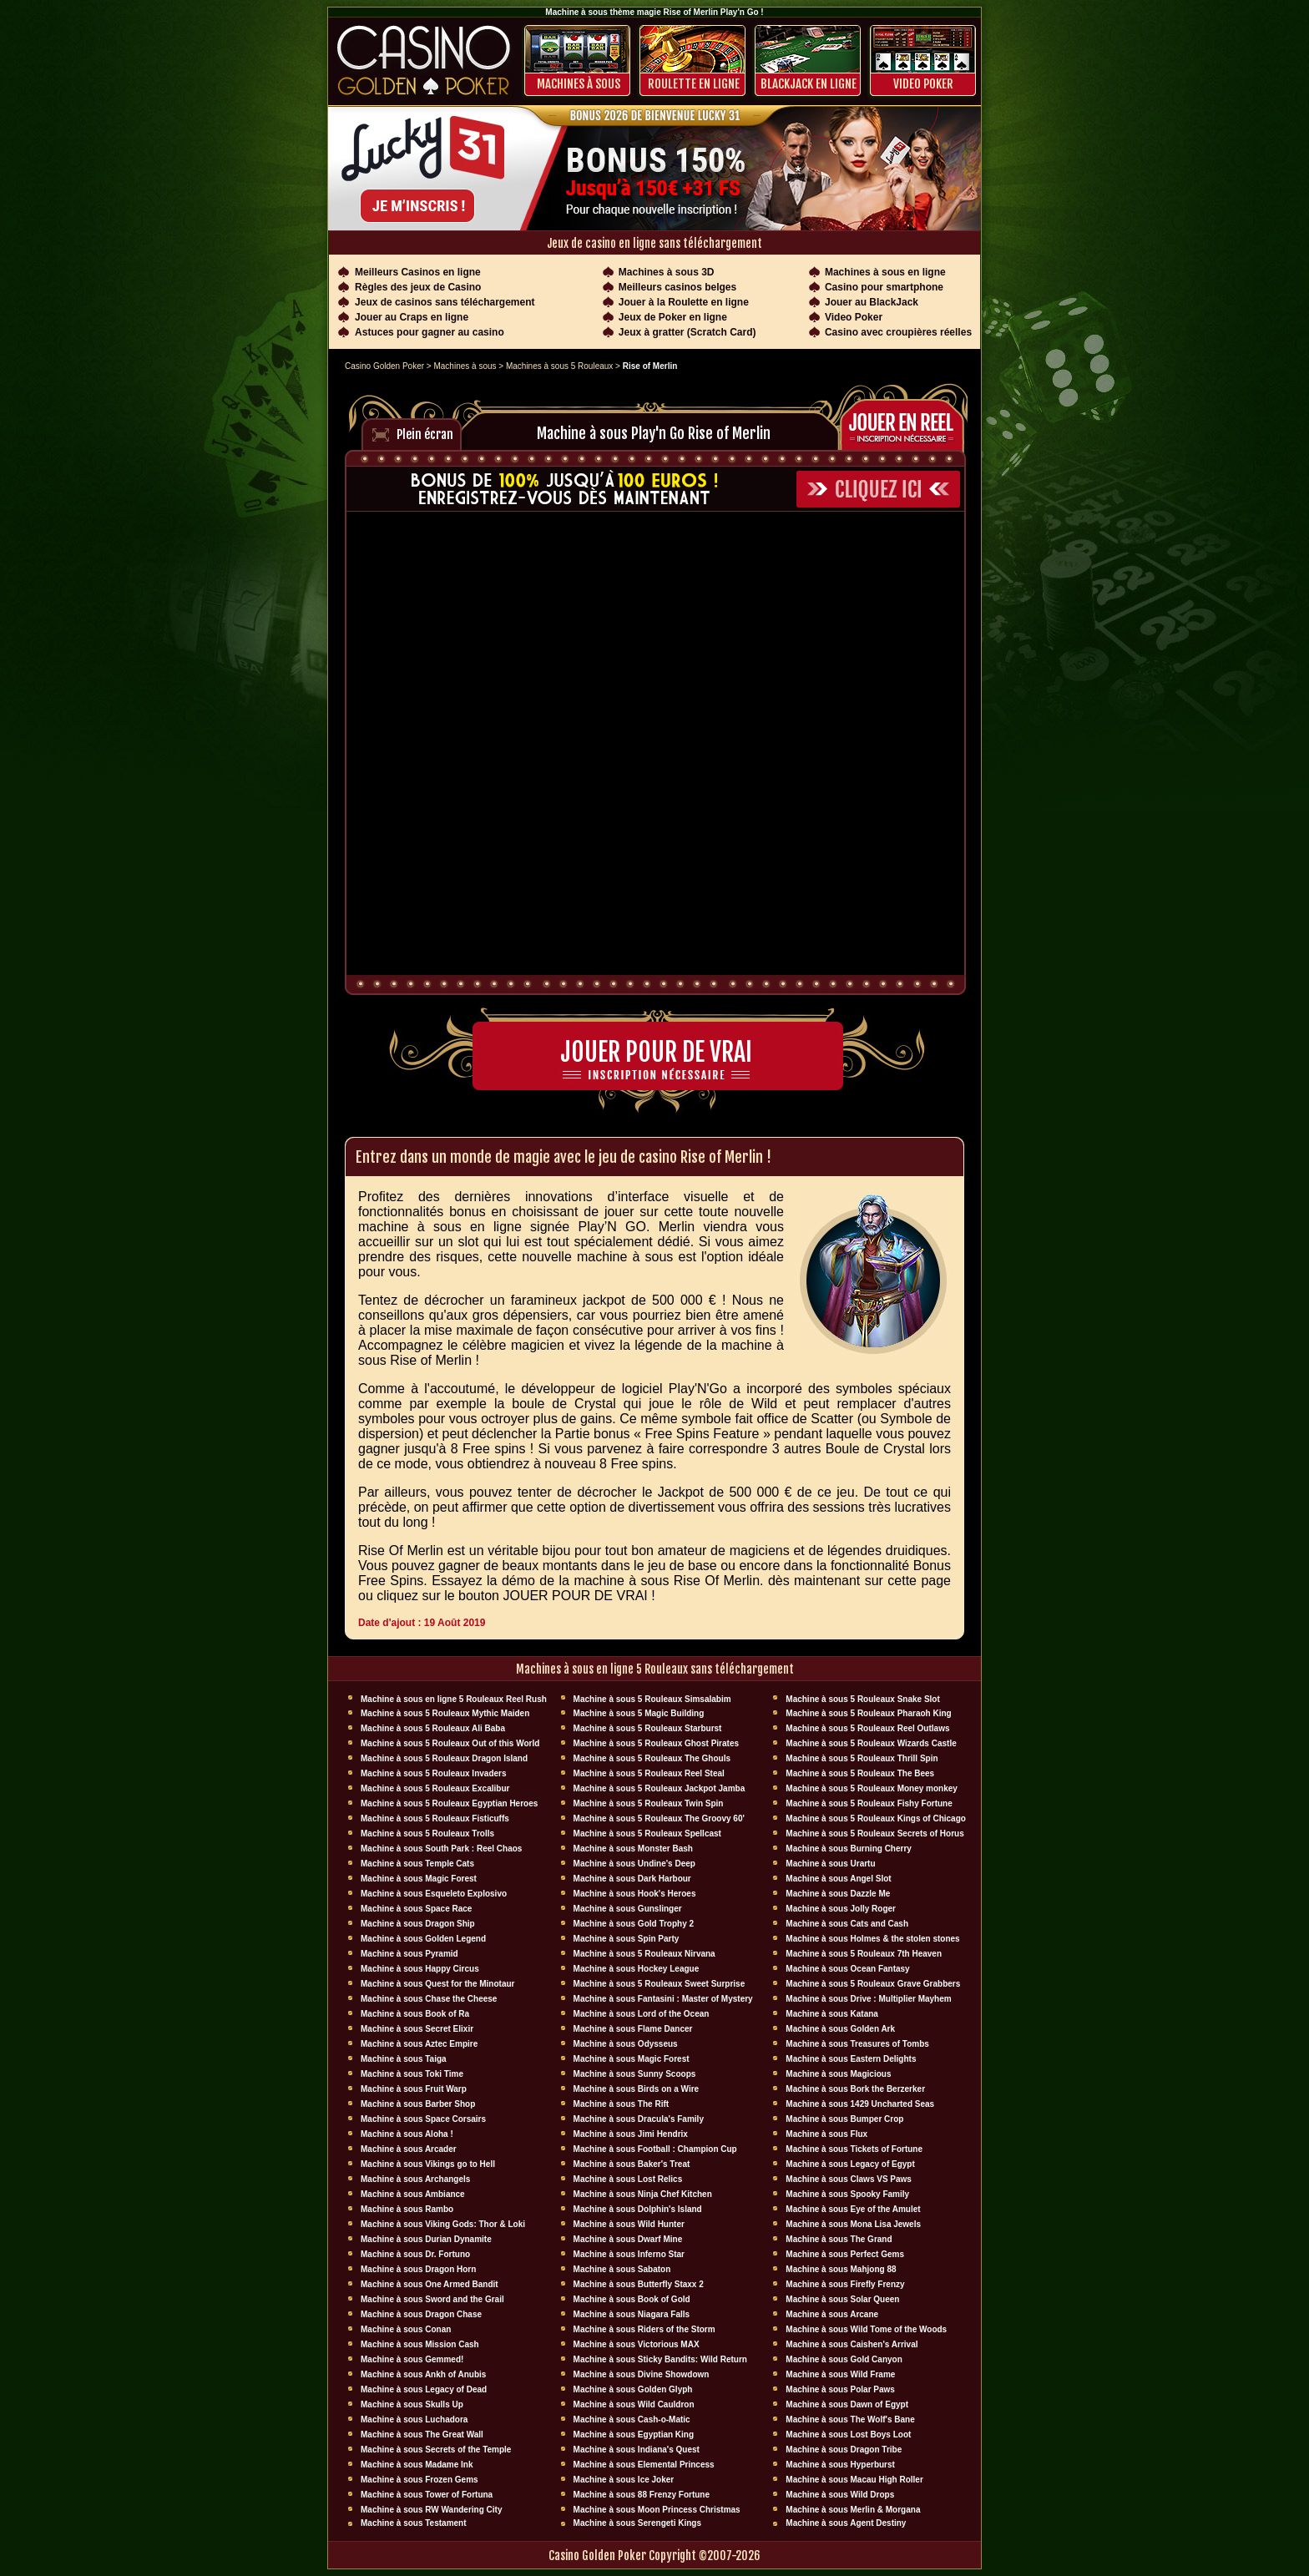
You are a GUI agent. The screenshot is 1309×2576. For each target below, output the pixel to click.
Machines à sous (578, 84)
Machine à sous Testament (414, 2523)
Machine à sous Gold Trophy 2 (634, 1923)
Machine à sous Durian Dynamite (426, 2239)
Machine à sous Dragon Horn (418, 2269)
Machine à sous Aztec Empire (419, 2043)
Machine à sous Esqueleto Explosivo (434, 1893)
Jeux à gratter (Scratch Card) (687, 332)
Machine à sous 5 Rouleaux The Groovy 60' (659, 1818)
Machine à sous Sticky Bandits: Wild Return (660, 2359)
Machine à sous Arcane (832, 2314)
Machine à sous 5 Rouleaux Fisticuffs (435, 1818)
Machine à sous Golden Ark (840, 2028)
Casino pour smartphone (884, 287)
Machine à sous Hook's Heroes (635, 1893)
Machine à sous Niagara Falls (632, 2314)
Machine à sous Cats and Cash (847, 1923)
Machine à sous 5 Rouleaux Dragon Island (444, 1758)
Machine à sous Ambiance (413, 2194)
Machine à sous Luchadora (414, 2419)
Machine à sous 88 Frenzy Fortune (642, 2494)
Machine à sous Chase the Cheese (429, 1998)
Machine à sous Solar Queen (842, 2299)
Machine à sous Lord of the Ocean (642, 2013)
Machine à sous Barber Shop (418, 2104)
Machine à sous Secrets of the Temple (436, 2449)
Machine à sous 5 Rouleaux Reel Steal (649, 1773)
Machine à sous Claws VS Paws (849, 2179)
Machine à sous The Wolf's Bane (850, 2419)
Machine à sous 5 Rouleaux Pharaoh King (868, 1713)
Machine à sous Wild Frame (840, 2374)
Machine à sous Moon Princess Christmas (657, 2509)
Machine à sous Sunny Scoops (635, 2073)
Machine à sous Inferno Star (629, 2254)
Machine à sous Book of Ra (415, 2013)
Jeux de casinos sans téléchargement (444, 302)
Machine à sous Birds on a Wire (637, 2089)
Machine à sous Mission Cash (420, 2344)
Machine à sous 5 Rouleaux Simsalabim (652, 1699)
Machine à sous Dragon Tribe (844, 2449)
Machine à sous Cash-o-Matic (632, 2419)
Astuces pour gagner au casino (429, 332)
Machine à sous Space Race (416, 1908)
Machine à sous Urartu (830, 1863)
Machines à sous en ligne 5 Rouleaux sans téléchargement (655, 1669)
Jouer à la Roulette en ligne (684, 302)
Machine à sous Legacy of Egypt (850, 2164)
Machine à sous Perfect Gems (845, 2254)
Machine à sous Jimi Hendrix (631, 2134)
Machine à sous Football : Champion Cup (655, 2149)
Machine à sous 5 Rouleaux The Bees (860, 1773)
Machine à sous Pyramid (409, 1953)
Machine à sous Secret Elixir (417, 2028)
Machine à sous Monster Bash (633, 1848)
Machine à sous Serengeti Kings (637, 2523)
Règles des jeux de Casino (418, 287)
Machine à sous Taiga (404, 2058)
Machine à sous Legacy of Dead (424, 2389)
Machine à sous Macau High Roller (854, 2479)
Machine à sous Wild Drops (840, 2494)
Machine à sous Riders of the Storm (644, 2329)
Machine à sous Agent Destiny (846, 2523)
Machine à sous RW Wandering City (431, 2509)
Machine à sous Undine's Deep (634, 1863)
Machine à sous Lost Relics (628, 2179)
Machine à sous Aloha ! (407, 2134)
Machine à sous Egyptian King (634, 2434)
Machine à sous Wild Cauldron (634, 2404)
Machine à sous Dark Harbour (632, 1878)
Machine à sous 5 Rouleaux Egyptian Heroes (449, 1803)
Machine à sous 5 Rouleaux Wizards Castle (871, 1743)
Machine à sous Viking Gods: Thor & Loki (443, 2224)
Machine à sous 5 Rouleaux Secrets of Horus (874, 1833)
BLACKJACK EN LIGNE (809, 84)
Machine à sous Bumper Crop (844, 2119)
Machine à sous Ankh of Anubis (423, 2374)
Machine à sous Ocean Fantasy (847, 1968)
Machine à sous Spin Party (627, 1938)
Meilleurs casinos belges (677, 287)
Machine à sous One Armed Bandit (429, 2284)
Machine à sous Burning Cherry (849, 1848)
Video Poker (923, 84)
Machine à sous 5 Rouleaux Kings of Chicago (876, 1818)
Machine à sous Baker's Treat (632, 2164)
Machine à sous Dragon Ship (418, 1923)
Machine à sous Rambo (407, 2209)
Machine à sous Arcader (409, 2149)
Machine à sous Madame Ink (417, 2464)
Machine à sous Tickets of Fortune (854, 2149)
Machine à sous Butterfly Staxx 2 (639, 2284)
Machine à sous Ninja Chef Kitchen (643, 2194)
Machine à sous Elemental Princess (644, 2464)
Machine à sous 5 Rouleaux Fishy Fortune (869, 1803)
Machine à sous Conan (406, 2329)
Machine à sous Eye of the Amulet (853, 2209)
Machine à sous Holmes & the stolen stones (872, 1938)
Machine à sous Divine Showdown (642, 2374)
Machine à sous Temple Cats (417, 1863)
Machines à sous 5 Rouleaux (559, 366)
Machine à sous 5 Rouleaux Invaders (434, 1773)
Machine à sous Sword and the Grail (432, 2299)
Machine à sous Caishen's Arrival (851, 2344)
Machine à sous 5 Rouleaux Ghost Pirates (656, 1743)
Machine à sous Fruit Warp (414, 2089)
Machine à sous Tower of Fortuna (427, 2494)
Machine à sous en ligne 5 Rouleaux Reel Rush (454, 1699)
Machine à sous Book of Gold (632, 2299)
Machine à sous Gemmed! (412, 2359)
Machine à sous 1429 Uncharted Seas (860, 2104)
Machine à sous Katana (832, 2013)
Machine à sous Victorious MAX (637, 2344)
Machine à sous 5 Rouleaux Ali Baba (433, 1728)
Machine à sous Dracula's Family (639, 2119)
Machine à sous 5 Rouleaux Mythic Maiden (445, 1713)
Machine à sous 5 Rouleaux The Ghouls (652, 1758)
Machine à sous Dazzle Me (838, 1893)
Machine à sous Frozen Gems (419, 2479)
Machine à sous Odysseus (626, 2043)
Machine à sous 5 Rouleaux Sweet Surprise (659, 1983)
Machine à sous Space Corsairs (423, 2119)
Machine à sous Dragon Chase (421, 2314)
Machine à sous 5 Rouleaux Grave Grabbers (873, 1983)
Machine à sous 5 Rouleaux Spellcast (647, 1833)
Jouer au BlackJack (871, 302)
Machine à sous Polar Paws (840, 2389)
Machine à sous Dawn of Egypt (847, 2404)
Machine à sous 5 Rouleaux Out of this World (450, 1743)
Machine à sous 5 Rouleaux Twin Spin (649, 1803)
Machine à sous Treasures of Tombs (857, 2043)
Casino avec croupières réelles (898, 332)
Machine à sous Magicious (838, 2073)
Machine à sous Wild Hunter (629, 2224)
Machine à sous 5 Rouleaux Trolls (427, 1833)
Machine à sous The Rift (621, 2104)
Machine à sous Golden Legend (423, 1938)
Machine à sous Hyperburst (840, 2464)
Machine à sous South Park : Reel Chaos (441, 1848)
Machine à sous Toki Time (412, 2073)
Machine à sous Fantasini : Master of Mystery (663, 1998)
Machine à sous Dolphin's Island (638, 2209)
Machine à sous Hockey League (637, 1968)
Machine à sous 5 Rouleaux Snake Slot (863, 1699)
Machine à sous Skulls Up (412, 2404)
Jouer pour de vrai (656, 1052)
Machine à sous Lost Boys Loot (848, 2434)
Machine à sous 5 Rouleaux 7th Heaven (864, 1953)
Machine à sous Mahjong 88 (841, 2269)
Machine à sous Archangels (415, 2179)
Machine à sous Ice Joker (624, 2479)
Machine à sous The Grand (839, 2239)
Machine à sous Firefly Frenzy (845, 2284)
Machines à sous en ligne (885, 272)
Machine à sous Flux (826, 2134)
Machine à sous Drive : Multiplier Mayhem (868, 1998)
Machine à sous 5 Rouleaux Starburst (648, 1728)
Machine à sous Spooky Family (847, 2194)
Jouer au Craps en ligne (411, 317)
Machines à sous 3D (667, 272)
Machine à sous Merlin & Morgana (853, 2509)
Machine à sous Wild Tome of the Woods (866, 2329)
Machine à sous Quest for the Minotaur (437, 1983)
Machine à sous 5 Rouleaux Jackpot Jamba (659, 1788)
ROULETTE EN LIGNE (694, 84)
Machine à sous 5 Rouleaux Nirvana (644, 1953)
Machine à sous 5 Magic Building (639, 1713)
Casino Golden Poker (384, 366)
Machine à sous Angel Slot (838, 1878)
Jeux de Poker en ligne (673, 317)
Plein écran (425, 434)
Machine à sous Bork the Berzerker (855, 2089)
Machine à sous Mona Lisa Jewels (853, 2224)
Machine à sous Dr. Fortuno (415, 2254)
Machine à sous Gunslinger (628, 1908)
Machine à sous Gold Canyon (844, 2359)
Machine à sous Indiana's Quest (637, 2449)
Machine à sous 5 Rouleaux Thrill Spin (862, 1758)
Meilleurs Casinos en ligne (418, 272)
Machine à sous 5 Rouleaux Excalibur (435, 1788)
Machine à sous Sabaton (622, 2269)
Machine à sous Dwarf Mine (628, 2239)
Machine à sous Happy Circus (420, 1968)
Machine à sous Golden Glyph (633, 2389)
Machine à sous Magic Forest (419, 1878)
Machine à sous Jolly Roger (841, 1908)
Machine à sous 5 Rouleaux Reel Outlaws (867, 1728)
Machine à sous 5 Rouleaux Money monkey (872, 1788)
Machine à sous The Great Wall (422, 2434)
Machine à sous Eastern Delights (851, 2058)
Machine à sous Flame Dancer (633, 2028)
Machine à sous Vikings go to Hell (428, 2164)
